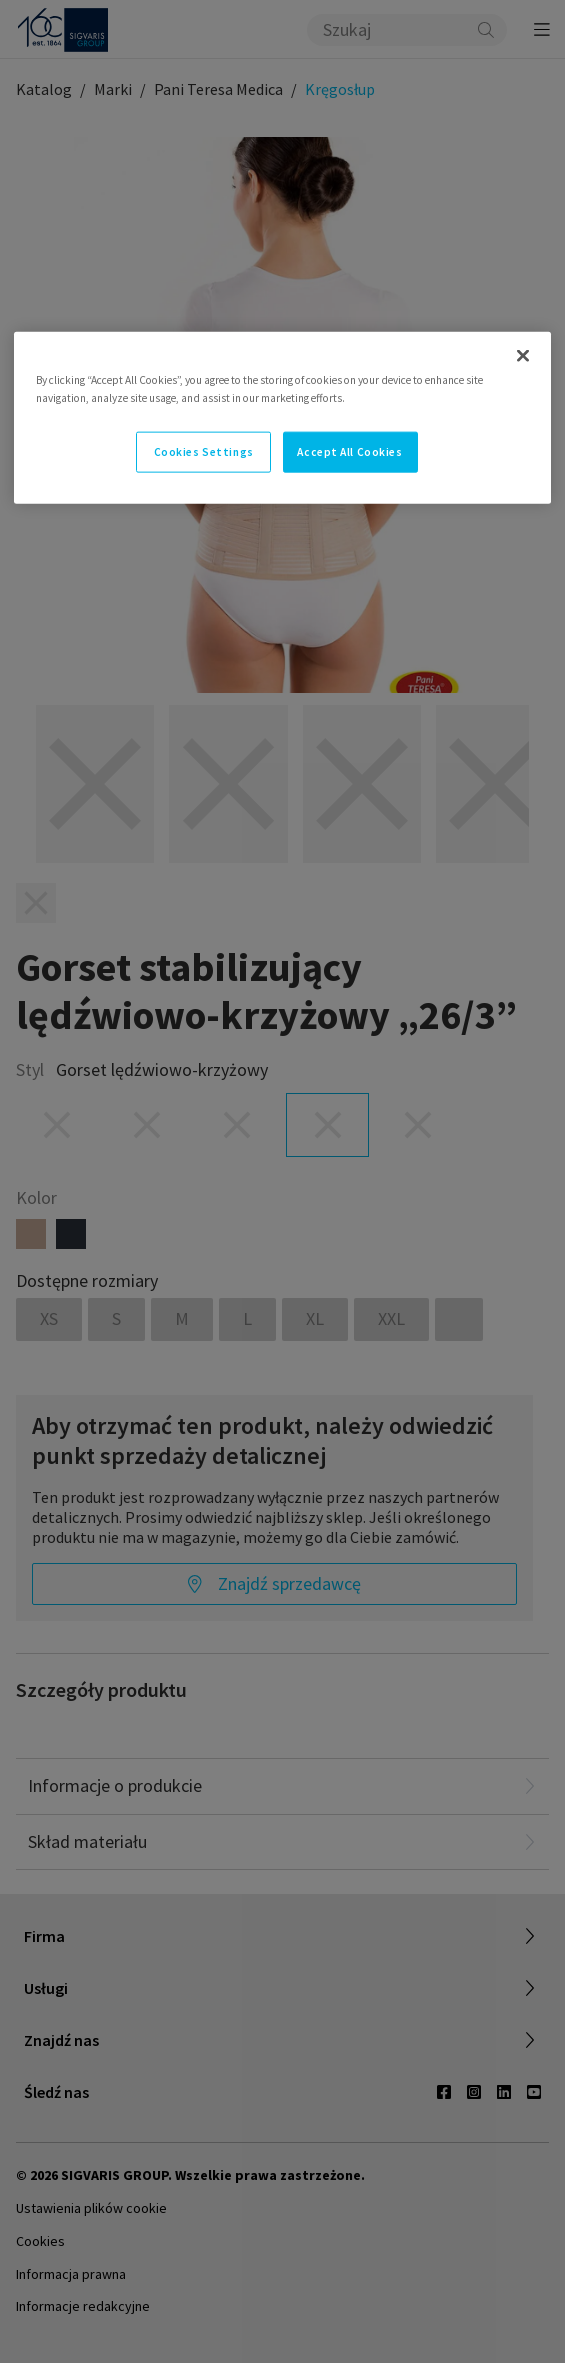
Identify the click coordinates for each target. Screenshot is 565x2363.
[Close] (523, 356)
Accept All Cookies (349, 451)
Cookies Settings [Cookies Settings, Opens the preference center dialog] (204, 451)
